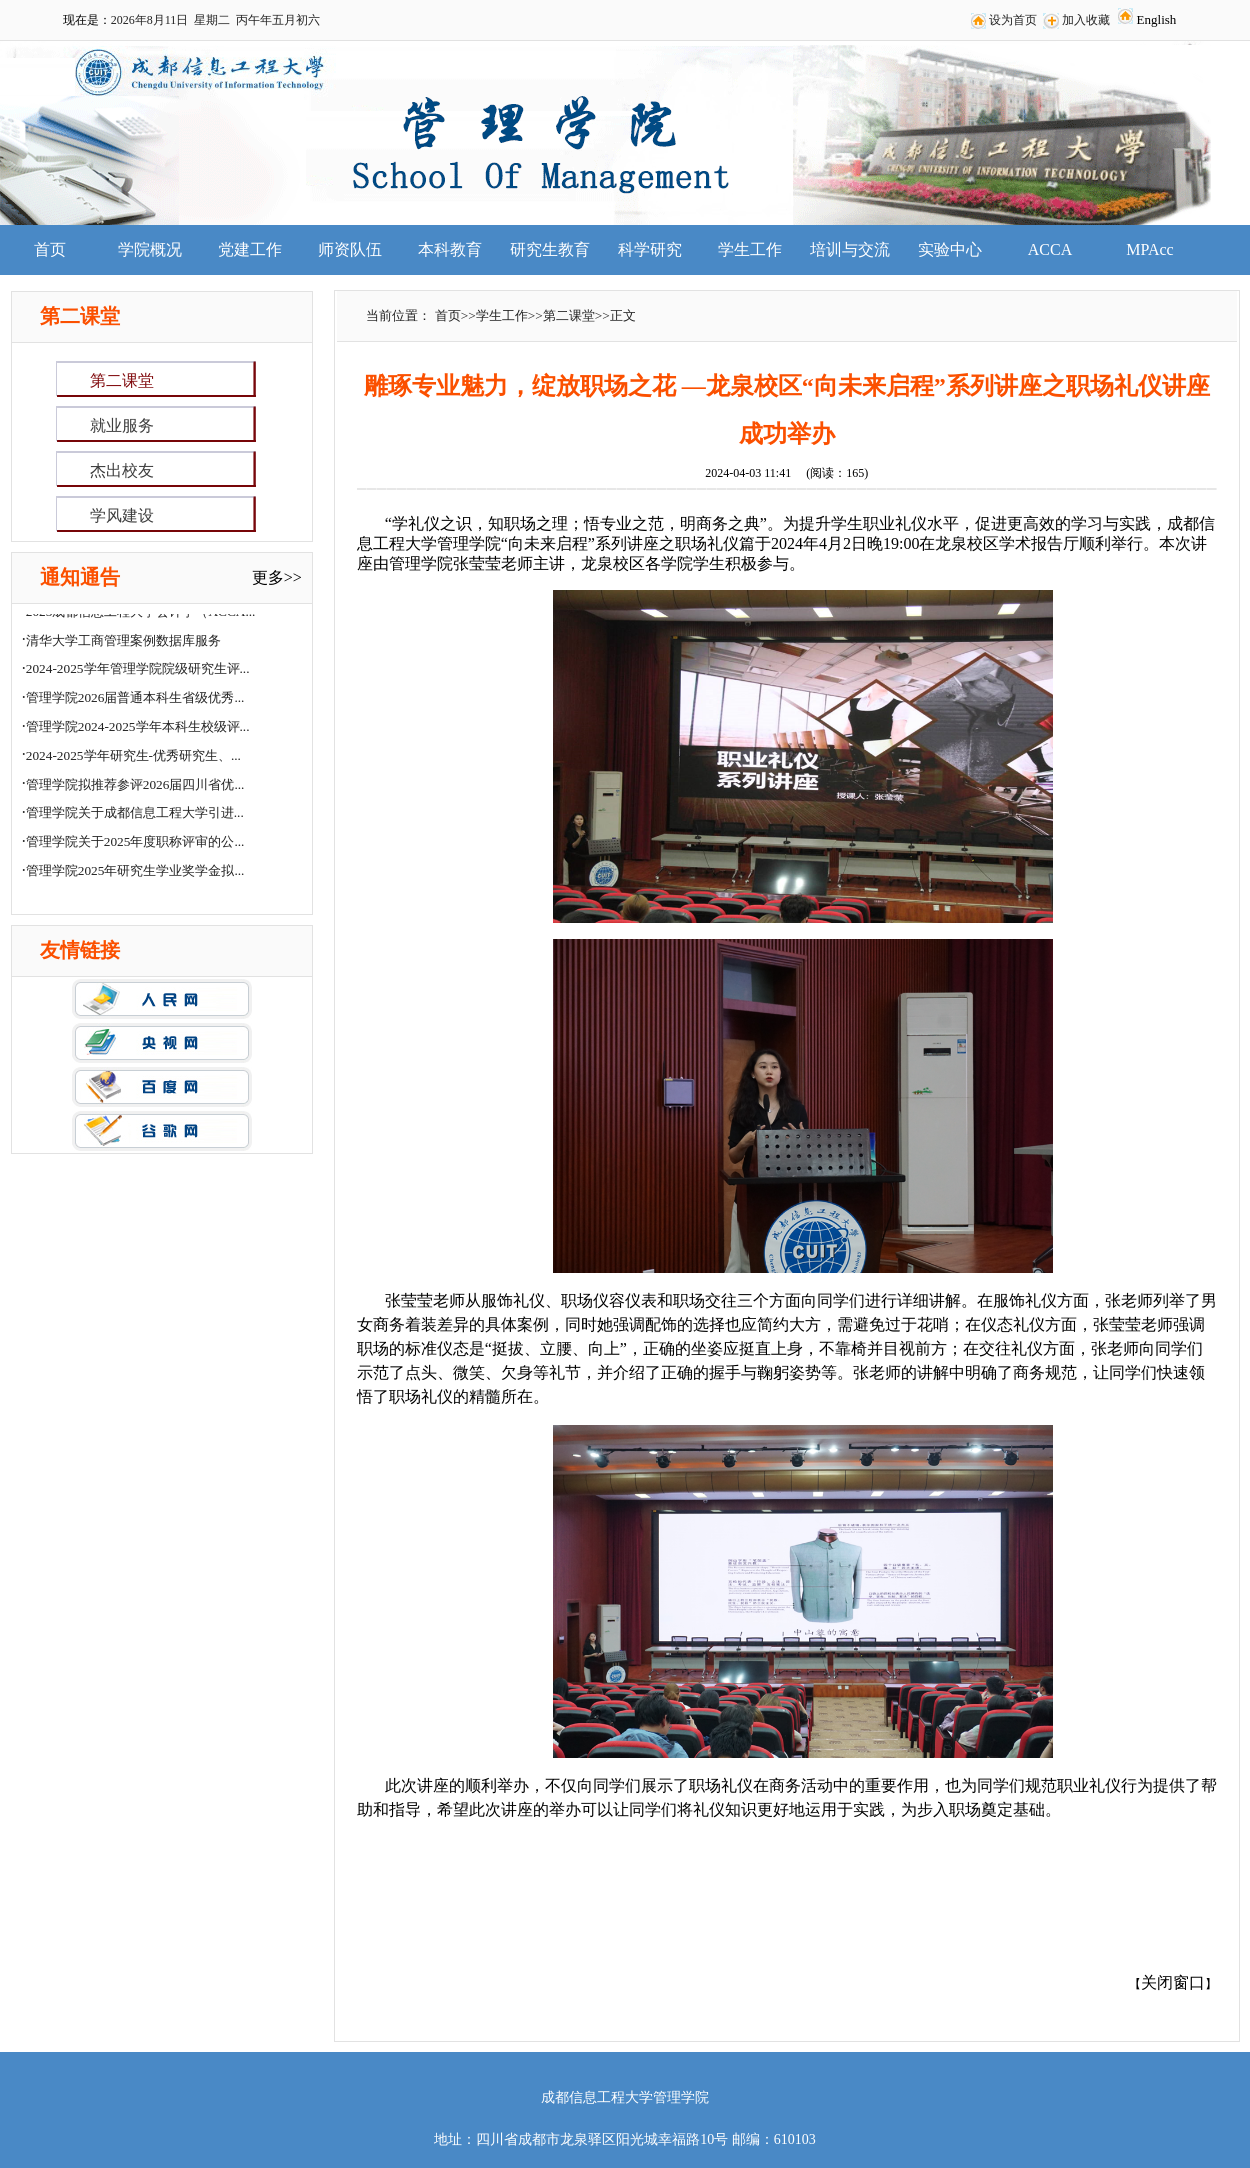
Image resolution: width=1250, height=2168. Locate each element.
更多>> (277, 577)
